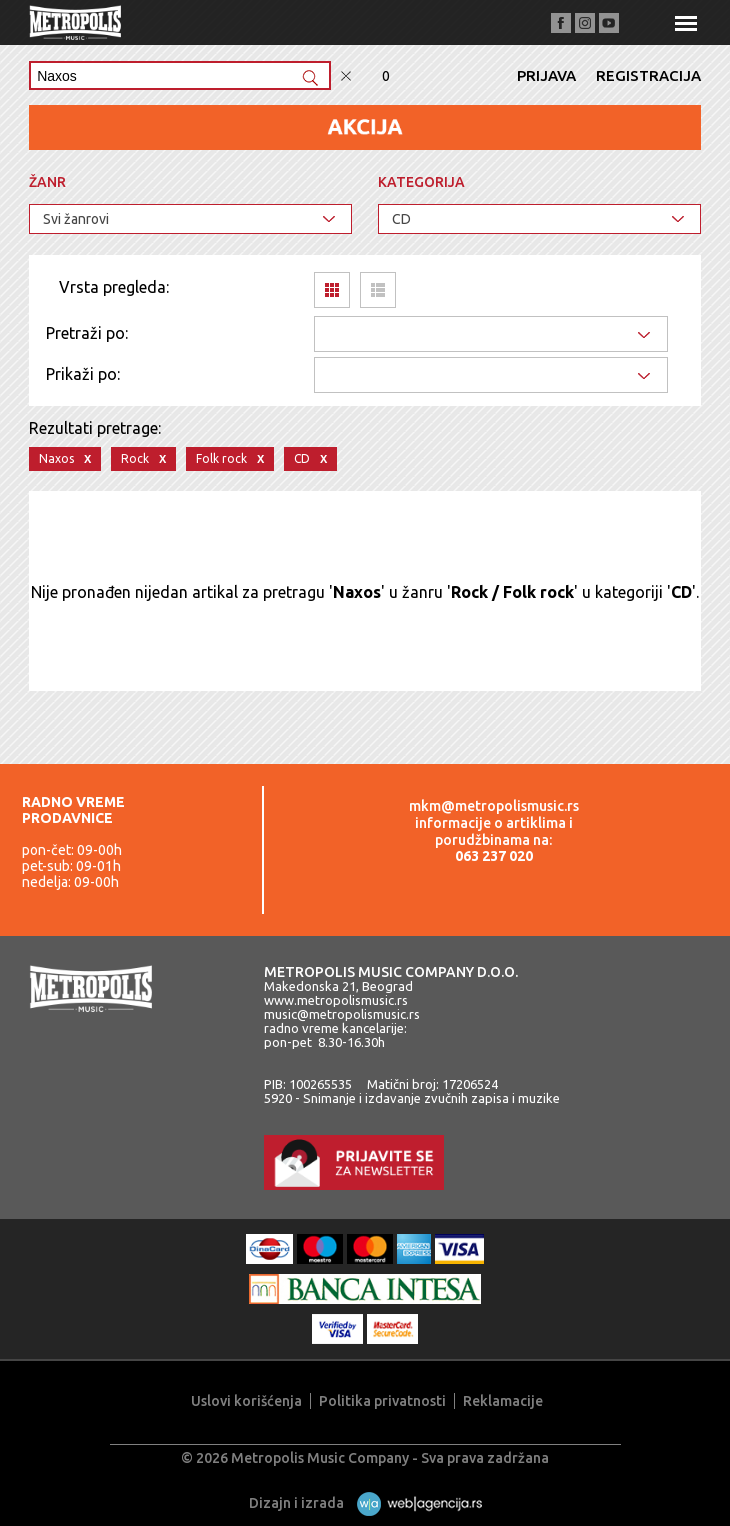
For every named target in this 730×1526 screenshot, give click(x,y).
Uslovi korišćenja (246, 1401)
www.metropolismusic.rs (336, 1000)
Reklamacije (503, 1401)
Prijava (546, 75)
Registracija (648, 75)
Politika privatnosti (382, 1401)
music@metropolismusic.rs (342, 1014)
